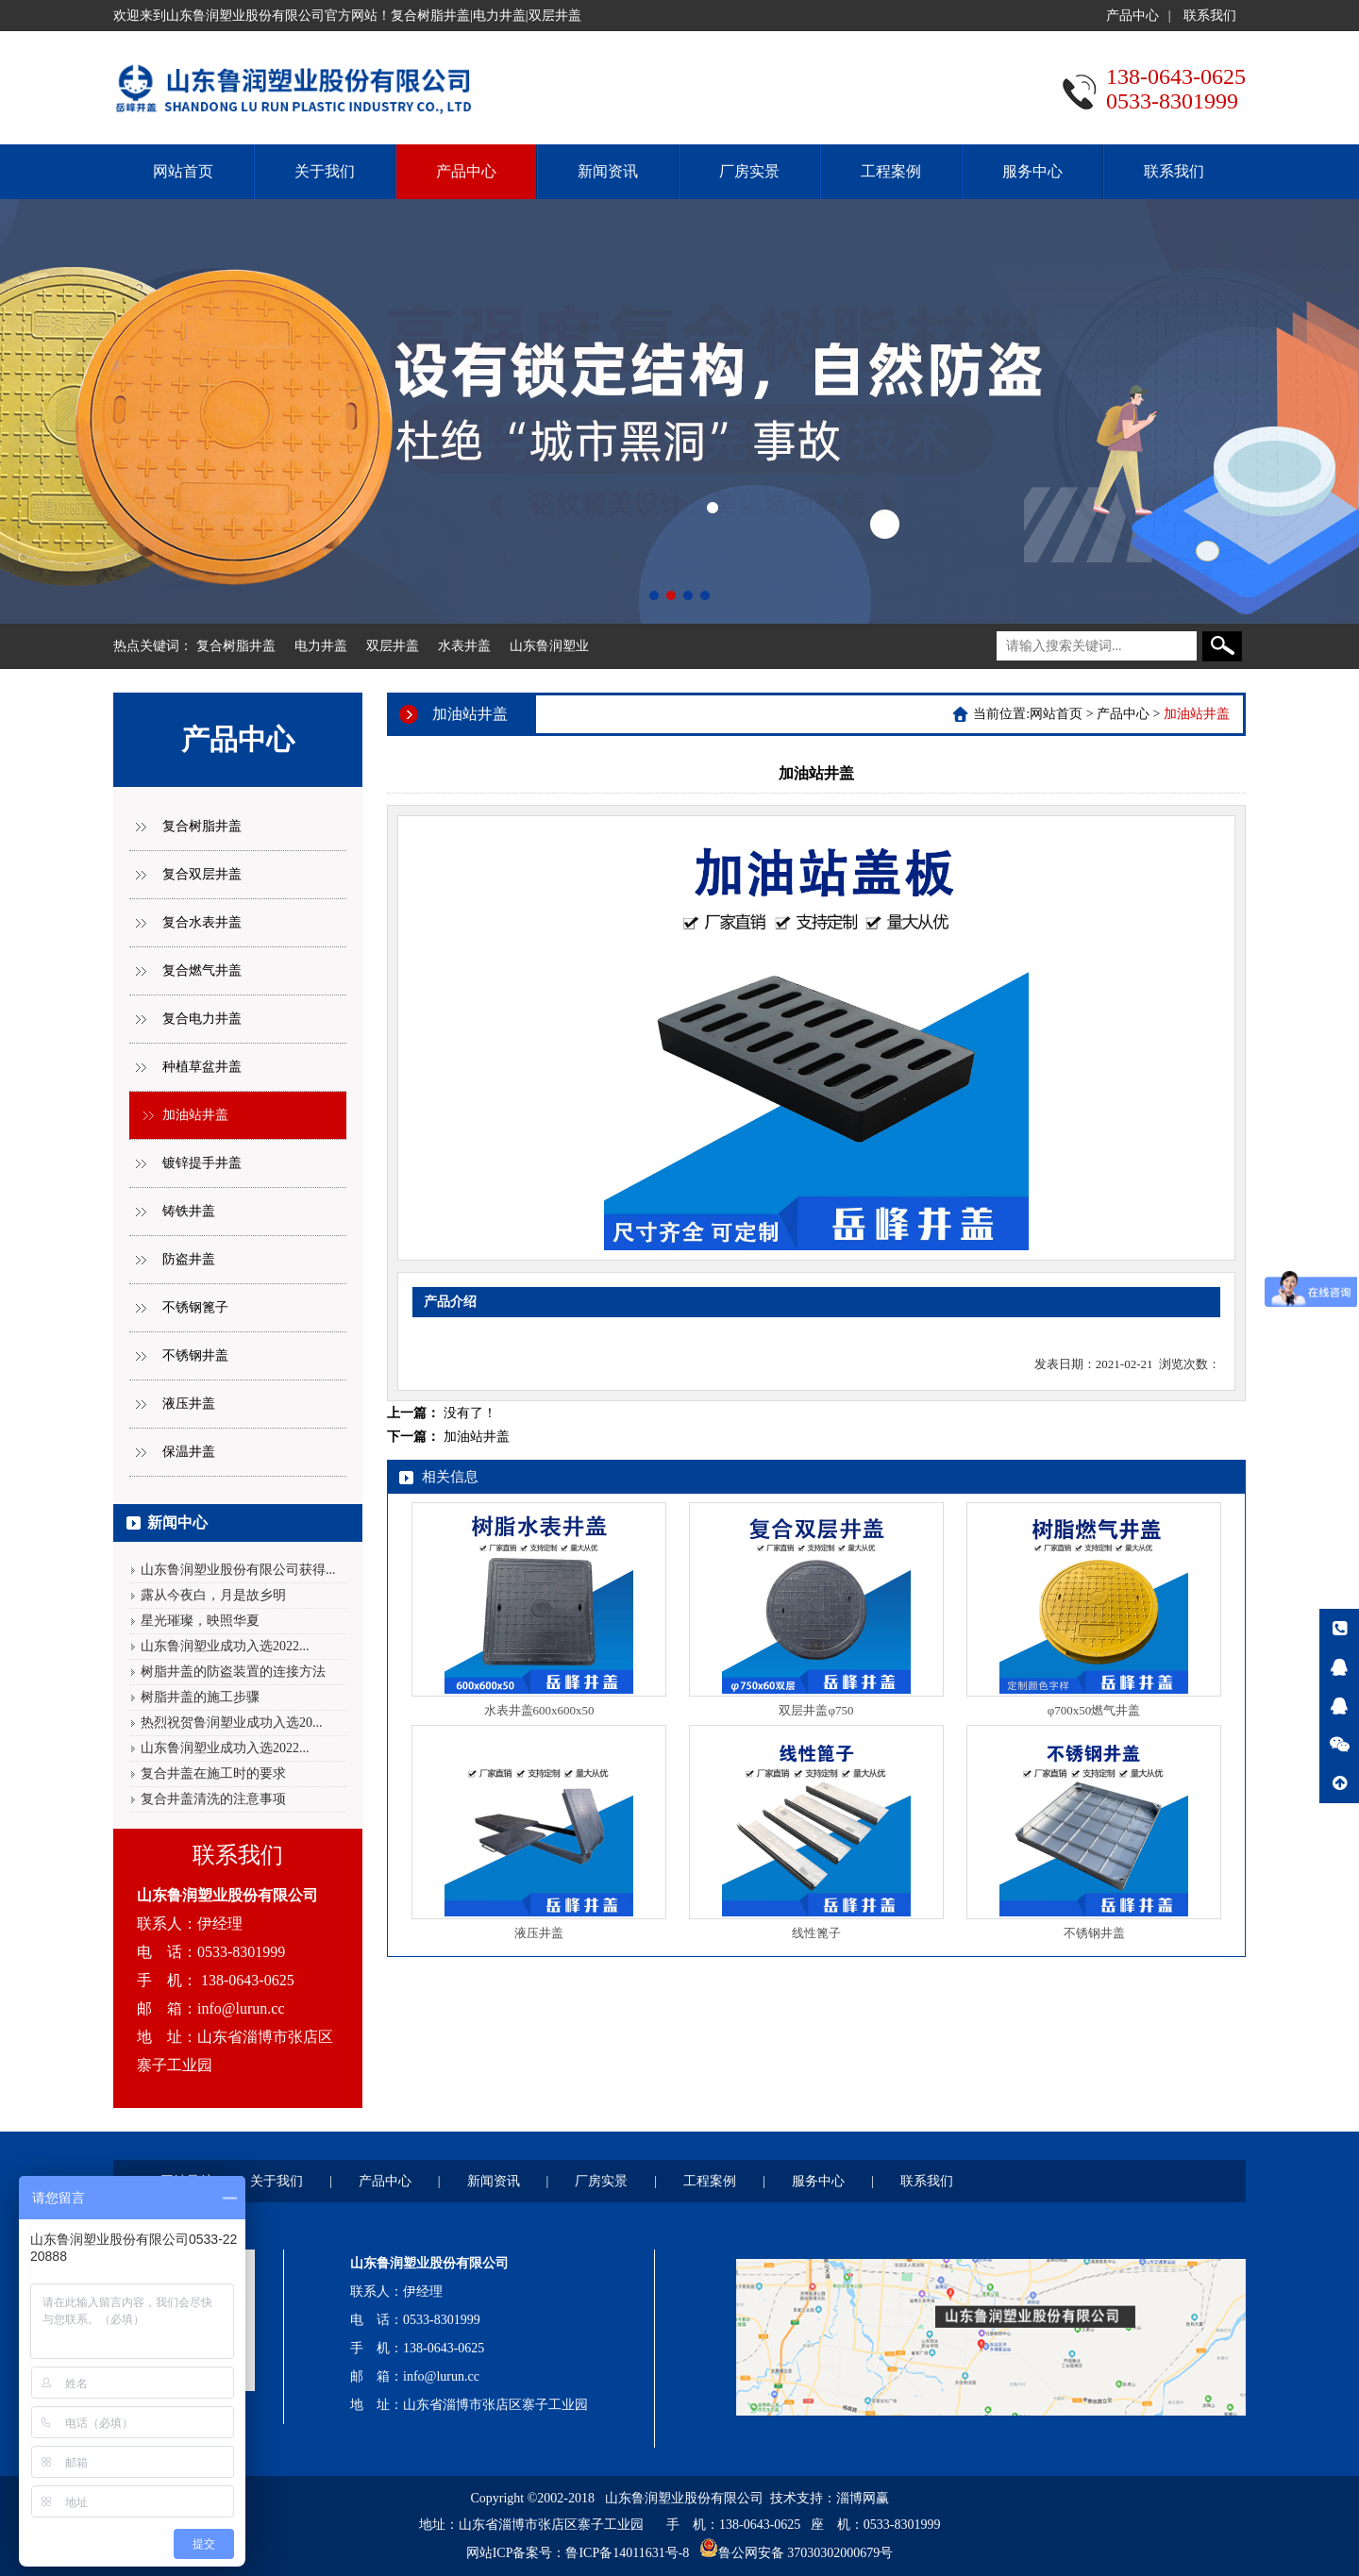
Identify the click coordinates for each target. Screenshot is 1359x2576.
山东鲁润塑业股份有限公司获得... (238, 1570)
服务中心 (1032, 171)
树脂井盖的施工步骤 (200, 1697)
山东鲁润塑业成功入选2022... (225, 1646)
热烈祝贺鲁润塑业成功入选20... (232, 1722)
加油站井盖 (195, 1115)
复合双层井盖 (202, 874)
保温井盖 (188, 1452)
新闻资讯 (608, 171)
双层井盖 (392, 646)
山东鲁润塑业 (549, 646)
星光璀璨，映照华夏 (200, 1621)
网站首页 (183, 171)
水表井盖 (464, 646)
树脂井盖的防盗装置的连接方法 (233, 1671)
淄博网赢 (862, 2498)
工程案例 (891, 171)
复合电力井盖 (202, 1019)
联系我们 (1209, 15)
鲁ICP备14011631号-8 (627, 2553)
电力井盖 (320, 646)
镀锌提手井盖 (202, 1163)
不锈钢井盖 (195, 1355)
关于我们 (324, 171)
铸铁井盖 (188, 1211)
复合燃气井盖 (202, 970)
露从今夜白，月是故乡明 (213, 1595)
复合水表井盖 (202, 922)
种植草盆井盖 (202, 1067)
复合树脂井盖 (236, 646)
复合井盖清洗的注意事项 (213, 1799)
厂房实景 (749, 171)
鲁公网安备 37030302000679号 (806, 2553)
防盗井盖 (188, 1259)
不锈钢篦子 (195, 1307)
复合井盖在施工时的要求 (213, 1773)
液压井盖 (188, 1404)
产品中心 (1132, 15)
